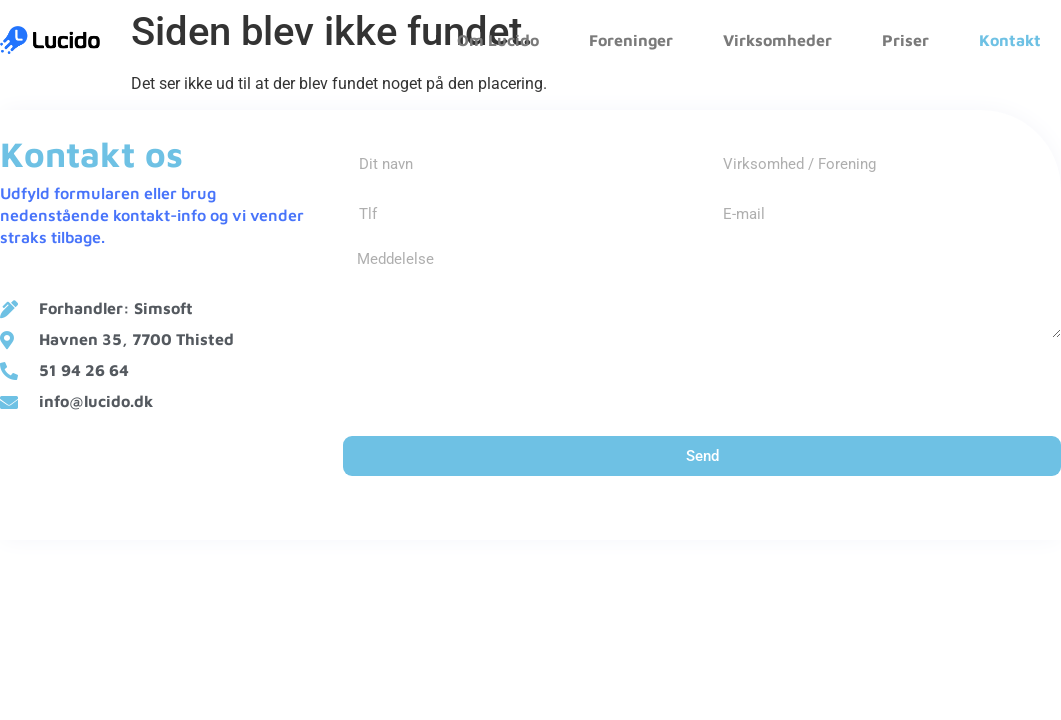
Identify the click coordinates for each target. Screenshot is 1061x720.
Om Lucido (498, 40)
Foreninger (631, 40)
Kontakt (1010, 40)
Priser (905, 40)
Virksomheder (777, 40)
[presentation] (495, 387)
